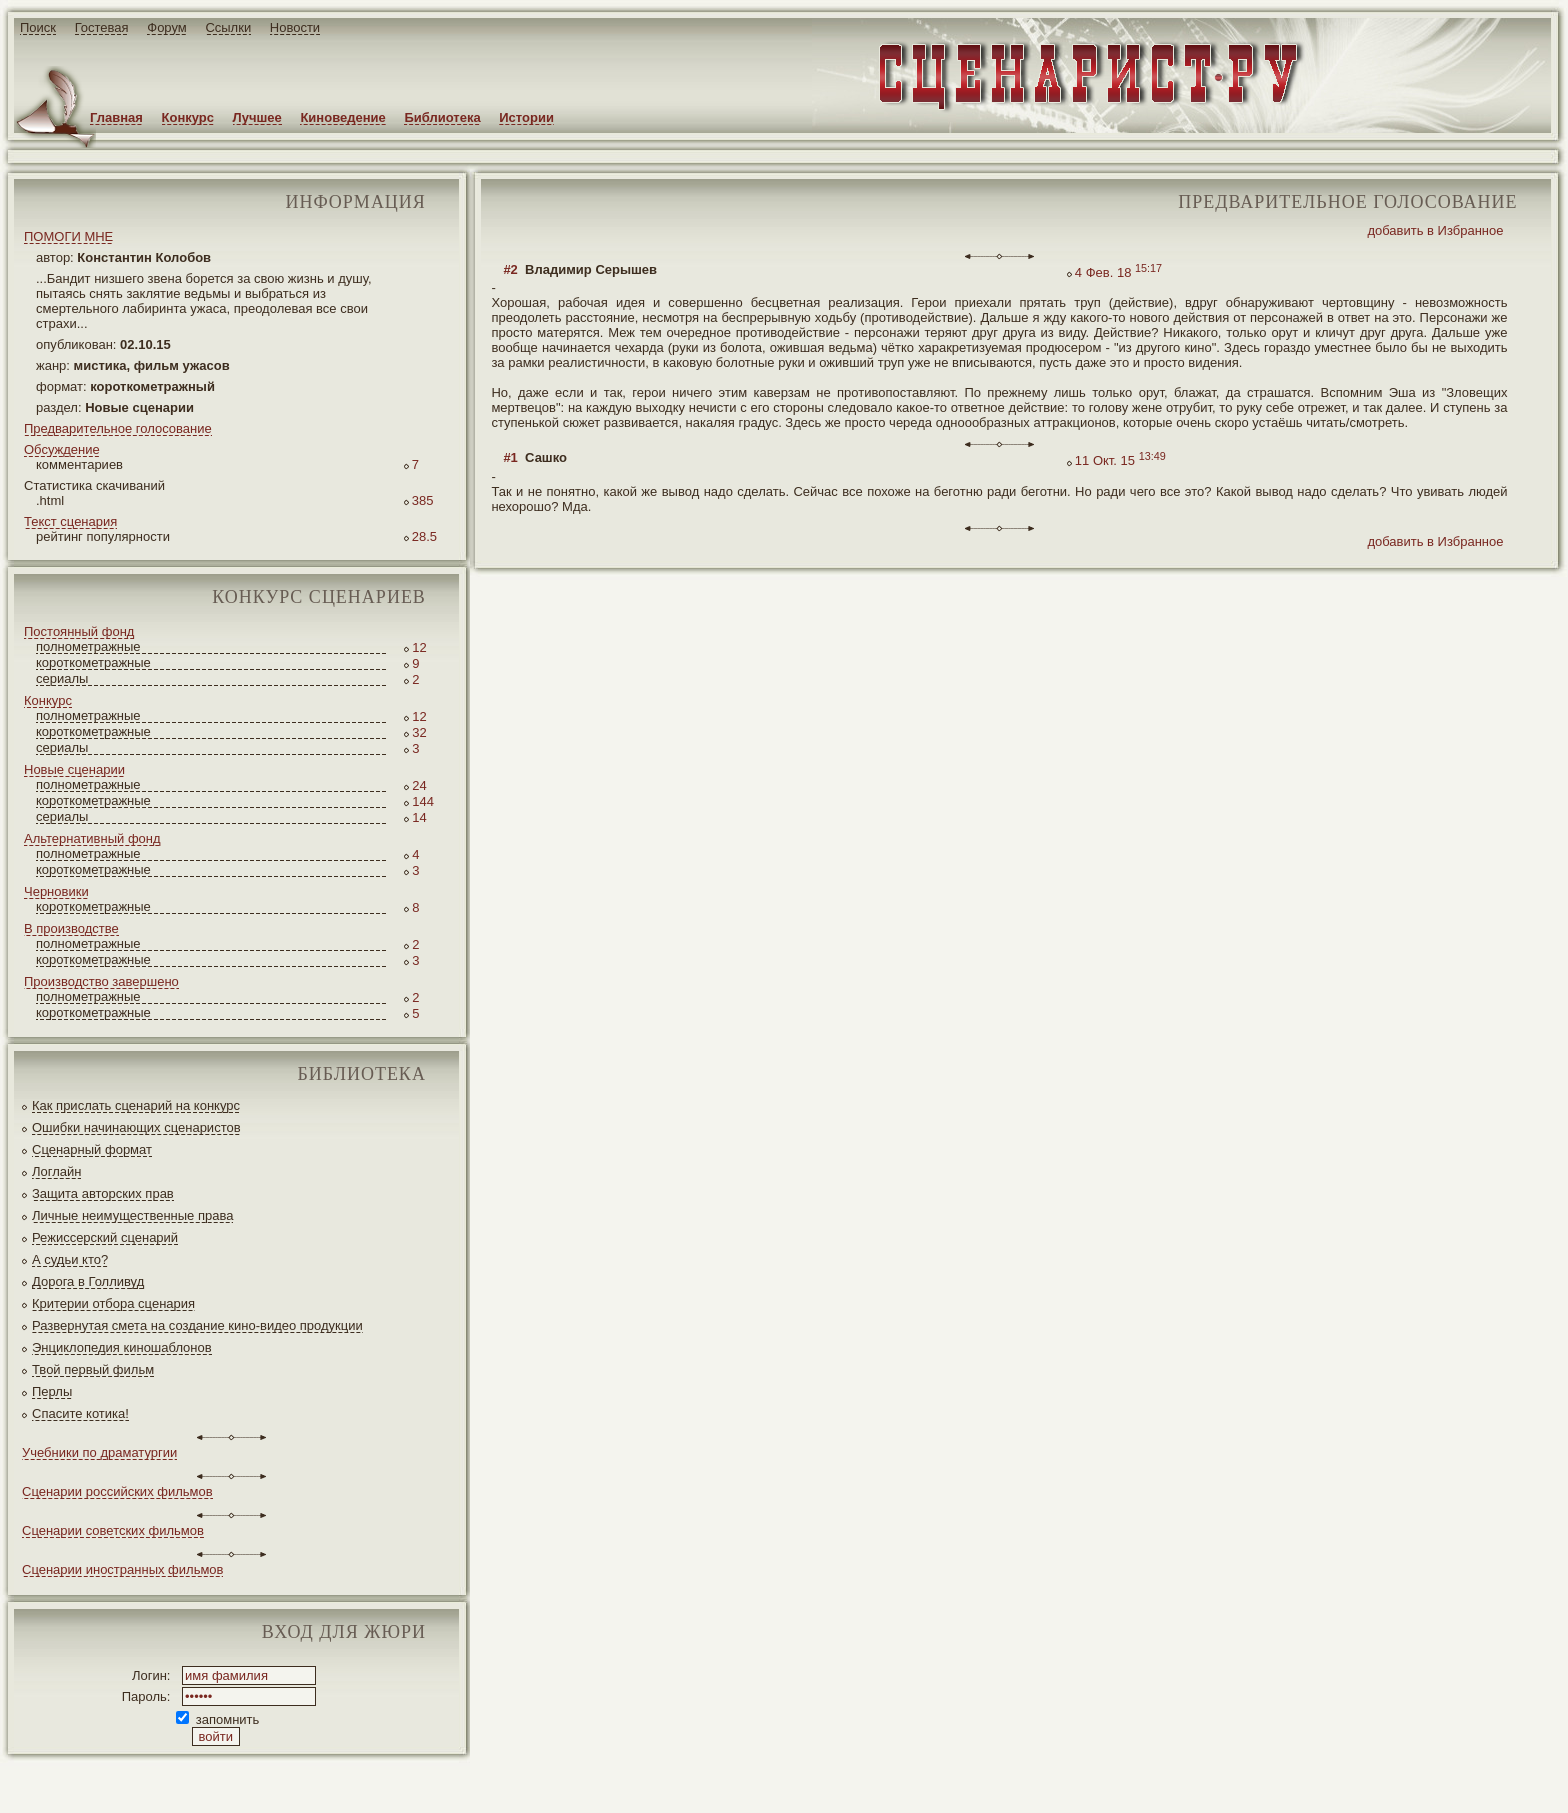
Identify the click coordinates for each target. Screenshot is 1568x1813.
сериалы (62, 678)
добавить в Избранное (1435, 230)
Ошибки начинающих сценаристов (136, 1127)
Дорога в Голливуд (88, 1281)
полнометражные (88, 646)
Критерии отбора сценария (113, 1303)
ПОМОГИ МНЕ (68, 236)
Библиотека (442, 117)
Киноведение (342, 117)
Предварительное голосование (118, 428)
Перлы (52, 1391)
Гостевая (102, 27)
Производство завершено (101, 981)
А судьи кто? (70, 1259)
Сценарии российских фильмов (117, 1491)
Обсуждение (62, 449)
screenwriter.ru (333, 1781)
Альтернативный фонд (92, 838)
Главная (116, 117)
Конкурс (188, 117)
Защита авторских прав (103, 1193)
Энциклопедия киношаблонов (122, 1347)
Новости (295, 27)
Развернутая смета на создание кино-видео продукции (197, 1325)
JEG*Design (472, 1781)
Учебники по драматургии (99, 1452)
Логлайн (56, 1171)
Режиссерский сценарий (105, 1237)
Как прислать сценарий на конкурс (136, 1105)
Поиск (38, 27)
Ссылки (228, 27)
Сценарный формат (92, 1149)
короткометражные (93, 662)
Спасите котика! (80, 1413)
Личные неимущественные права (132, 1215)
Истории (526, 117)
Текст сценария (70, 521)
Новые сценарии (74, 769)
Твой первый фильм (93, 1369)
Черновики (56, 891)
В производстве (71, 928)
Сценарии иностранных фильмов (122, 1569)
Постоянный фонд (79, 631)
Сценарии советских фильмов (113, 1530)
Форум (167, 27)
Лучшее (257, 117)
